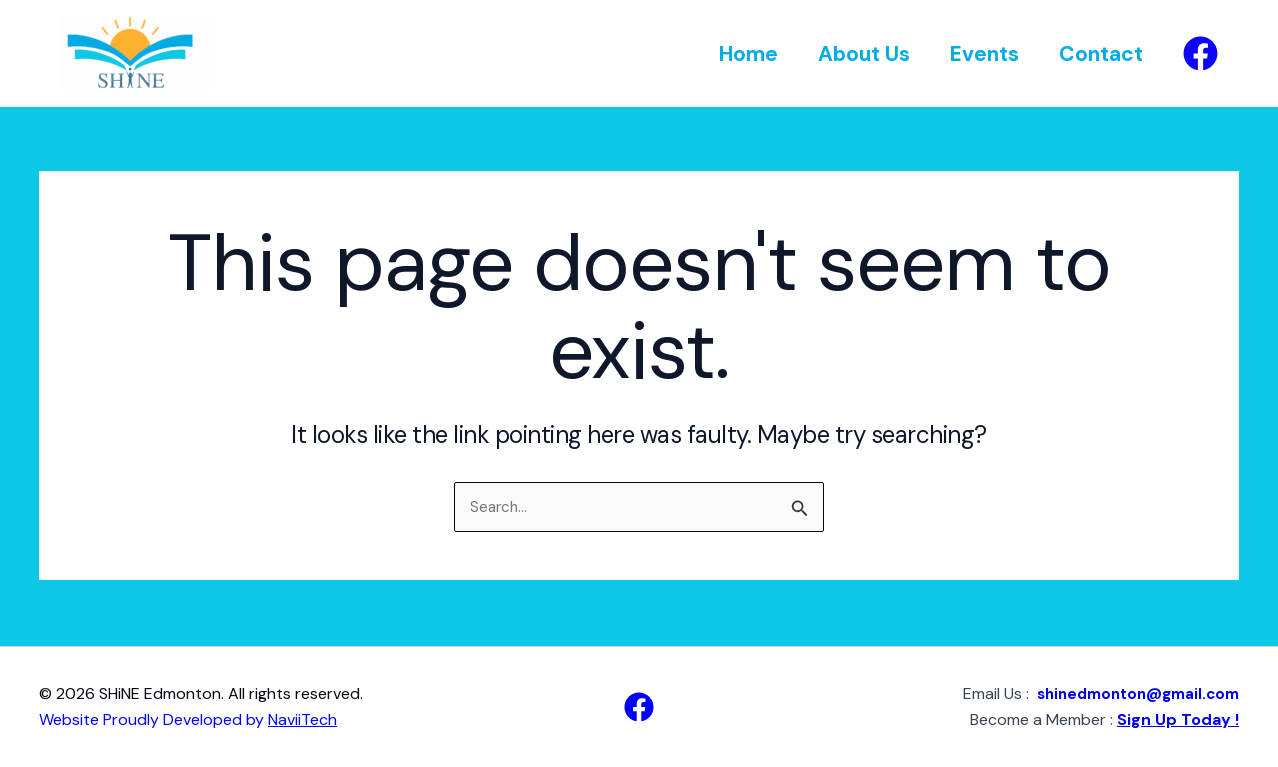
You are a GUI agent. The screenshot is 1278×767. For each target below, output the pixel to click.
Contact (1100, 54)
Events (981, 54)
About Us (859, 54)
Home (741, 54)
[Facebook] (1200, 53)
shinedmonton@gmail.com (1130, 693)
